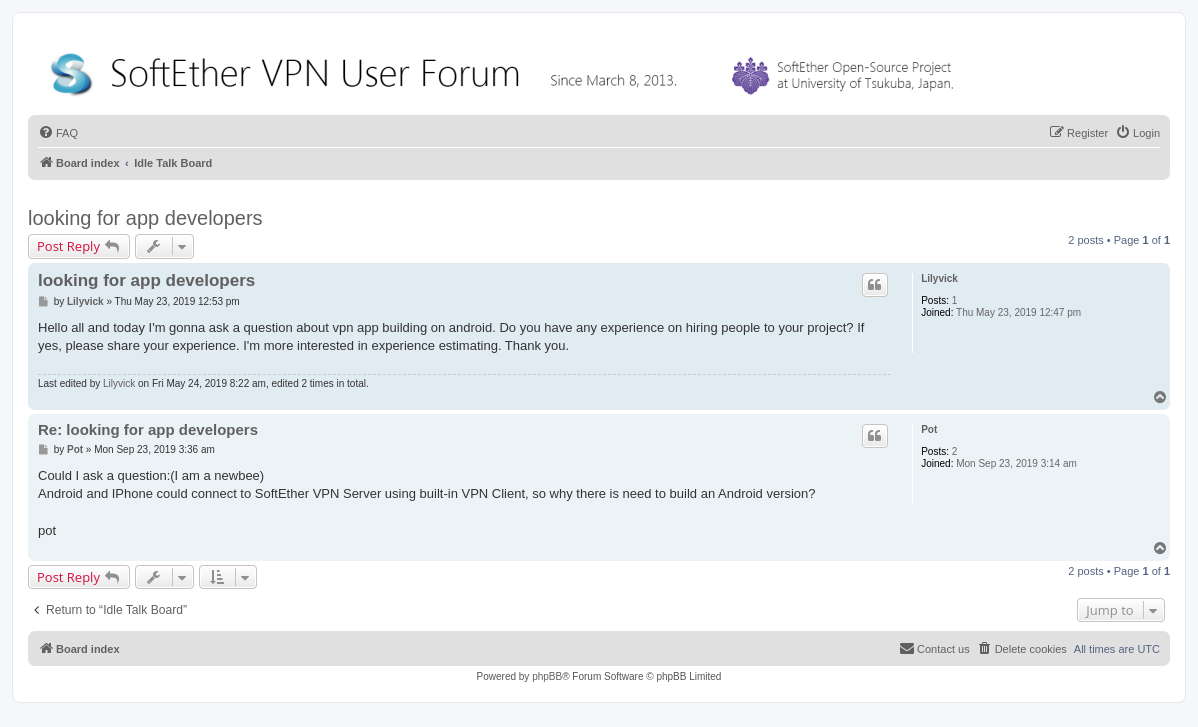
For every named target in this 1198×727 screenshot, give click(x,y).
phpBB (547, 676)
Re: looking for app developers (148, 429)
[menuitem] (58, 133)
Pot (929, 429)
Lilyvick (939, 278)
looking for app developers (145, 218)
